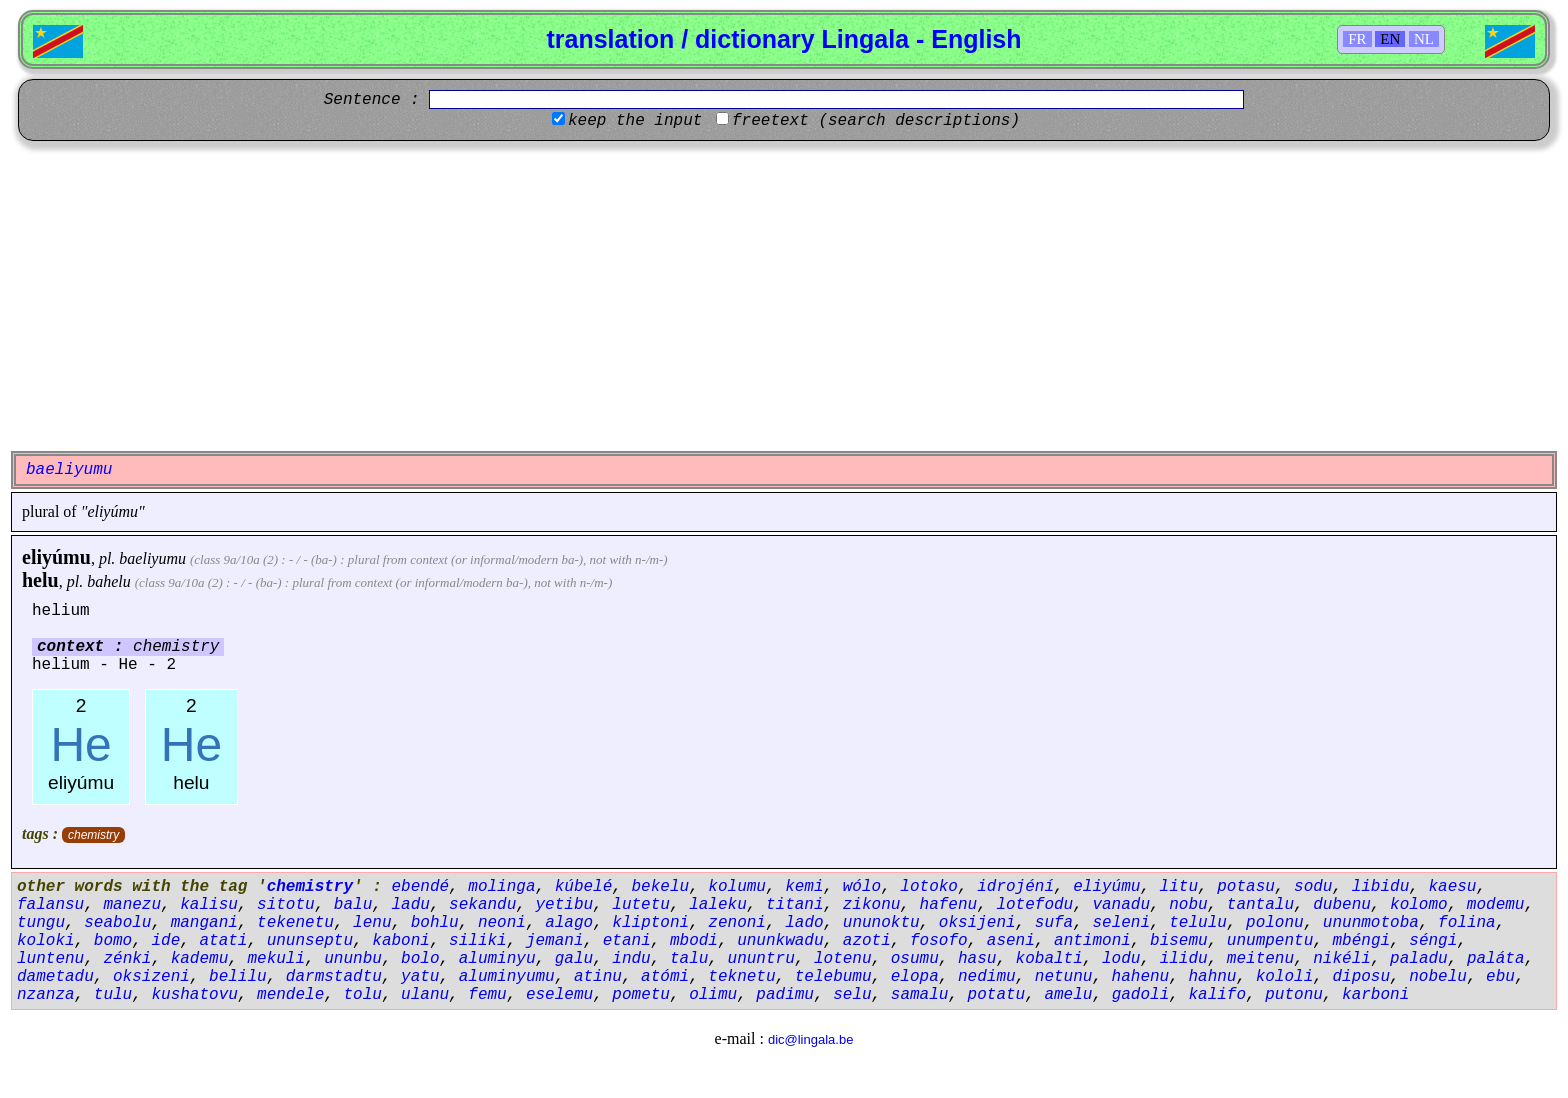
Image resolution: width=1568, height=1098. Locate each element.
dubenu (1342, 905)
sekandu (482, 905)
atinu (598, 977)
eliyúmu (56, 557)
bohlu (435, 923)
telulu (1198, 923)
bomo (113, 941)
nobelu (1438, 977)
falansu (50, 905)
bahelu (109, 581)
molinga (501, 887)
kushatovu (194, 995)
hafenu (949, 905)
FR (1357, 39)
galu (574, 959)
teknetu (741, 977)
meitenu (1260, 959)
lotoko (929, 887)
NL (1424, 39)
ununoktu (881, 923)
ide (165, 941)
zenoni (737, 923)
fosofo (939, 941)
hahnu (1212, 977)
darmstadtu (334, 977)
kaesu (1452, 887)
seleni (1121, 923)
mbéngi (1361, 941)
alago (569, 923)
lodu (1121, 959)
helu (40, 580)
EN (1390, 39)
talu (689, 959)
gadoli (1141, 995)
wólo (862, 887)
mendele (290, 995)
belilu (238, 977)
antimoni (1092, 941)
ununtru (761, 959)
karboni (1375, 995)
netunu (1064, 977)
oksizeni (151, 977)
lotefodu (1034, 905)
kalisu (209, 905)
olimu (713, 995)
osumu (915, 959)
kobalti (1049, 959)
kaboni (401, 941)
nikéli (1342, 959)
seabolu (117, 923)
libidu (1381, 887)
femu (487, 995)
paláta (1496, 959)
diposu (1361, 977)
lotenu (843, 959)
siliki (478, 941)
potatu (997, 995)
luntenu (50, 959)
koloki (46, 941)
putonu (1294, 995)
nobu (1188, 905)
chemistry (93, 835)
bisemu (1179, 941)
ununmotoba (1371, 923)
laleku (718, 905)
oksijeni (977, 923)
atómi (665, 977)
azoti (867, 941)
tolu (362, 995)
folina (1467, 923)
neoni (502, 923)
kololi (1285, 977)
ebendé (420, 887)
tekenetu (295, 923)
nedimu (987, 977)
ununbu (353, 959)
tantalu (1260, 905)
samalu (920, 995)
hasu (977, 959)
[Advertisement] (784, 296)
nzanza (46, 995)
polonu (1275, 923)
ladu (410, 905)
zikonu (872, 905)
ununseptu (310, 941)
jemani (555, 941)
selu (852, 995)
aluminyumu (507, 977)
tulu (113, 995)
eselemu (559, 995)
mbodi (694, 941)
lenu (372, 923)
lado (804, 923)
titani (795, 905)
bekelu (661, 887)
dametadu (55, 977)
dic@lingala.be (810, 1039)
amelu (1068, 995)
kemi (804, 887)
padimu (785, 995)
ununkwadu (780, 941)
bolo (420, 959)
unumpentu (1270, 941)
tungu (41, 923)
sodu (1313, 887)
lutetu (641, 905)
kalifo (1217, 995)
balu (353, 905)
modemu (1496, 905)
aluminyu (497, 959)
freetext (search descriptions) (876, 121)
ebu (1500, 977)
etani (627, 941)
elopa (915, 977)
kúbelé (584, 887)
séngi (1433, 941)
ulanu (425, 995)
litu (1179, 887)
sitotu (286, 905)
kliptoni (650, 923)
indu (631, 959)
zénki (127, 959)
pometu (641, 995)
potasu (1246, 887)
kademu (200, 959)
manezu (132, 905)
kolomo (1419, 905)
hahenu (1141, 977)
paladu (1419, 959)
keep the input (635, 121)
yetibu (565, 905)
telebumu (833, 977)
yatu (420, 977)
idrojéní (1015, 887)
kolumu (737, 887)
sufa (1054, 923)
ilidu (1184, 959)
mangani (204, 923)
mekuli (276, 959)
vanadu (1121, 905)
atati (223, 941)
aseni (1011, 941)
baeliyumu (152, 558)
